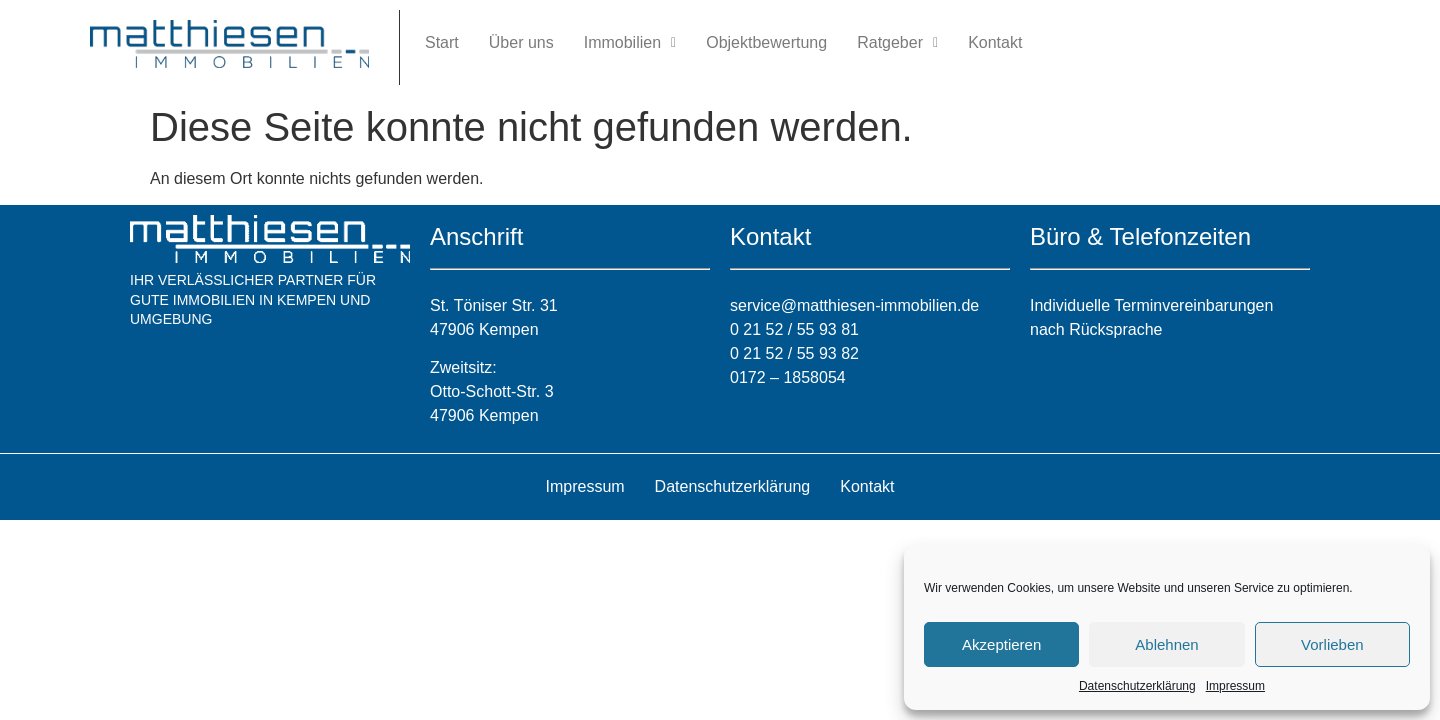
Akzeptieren (1001, 644)
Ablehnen (1166, 644)
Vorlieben (1332, 644)
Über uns (521, 42)
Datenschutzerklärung (1137, 686)
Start (442, 42)
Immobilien (630, 42)
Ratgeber (897, 42)
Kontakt (995, 42)
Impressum (1235, 686)
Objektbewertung (766, 42)
